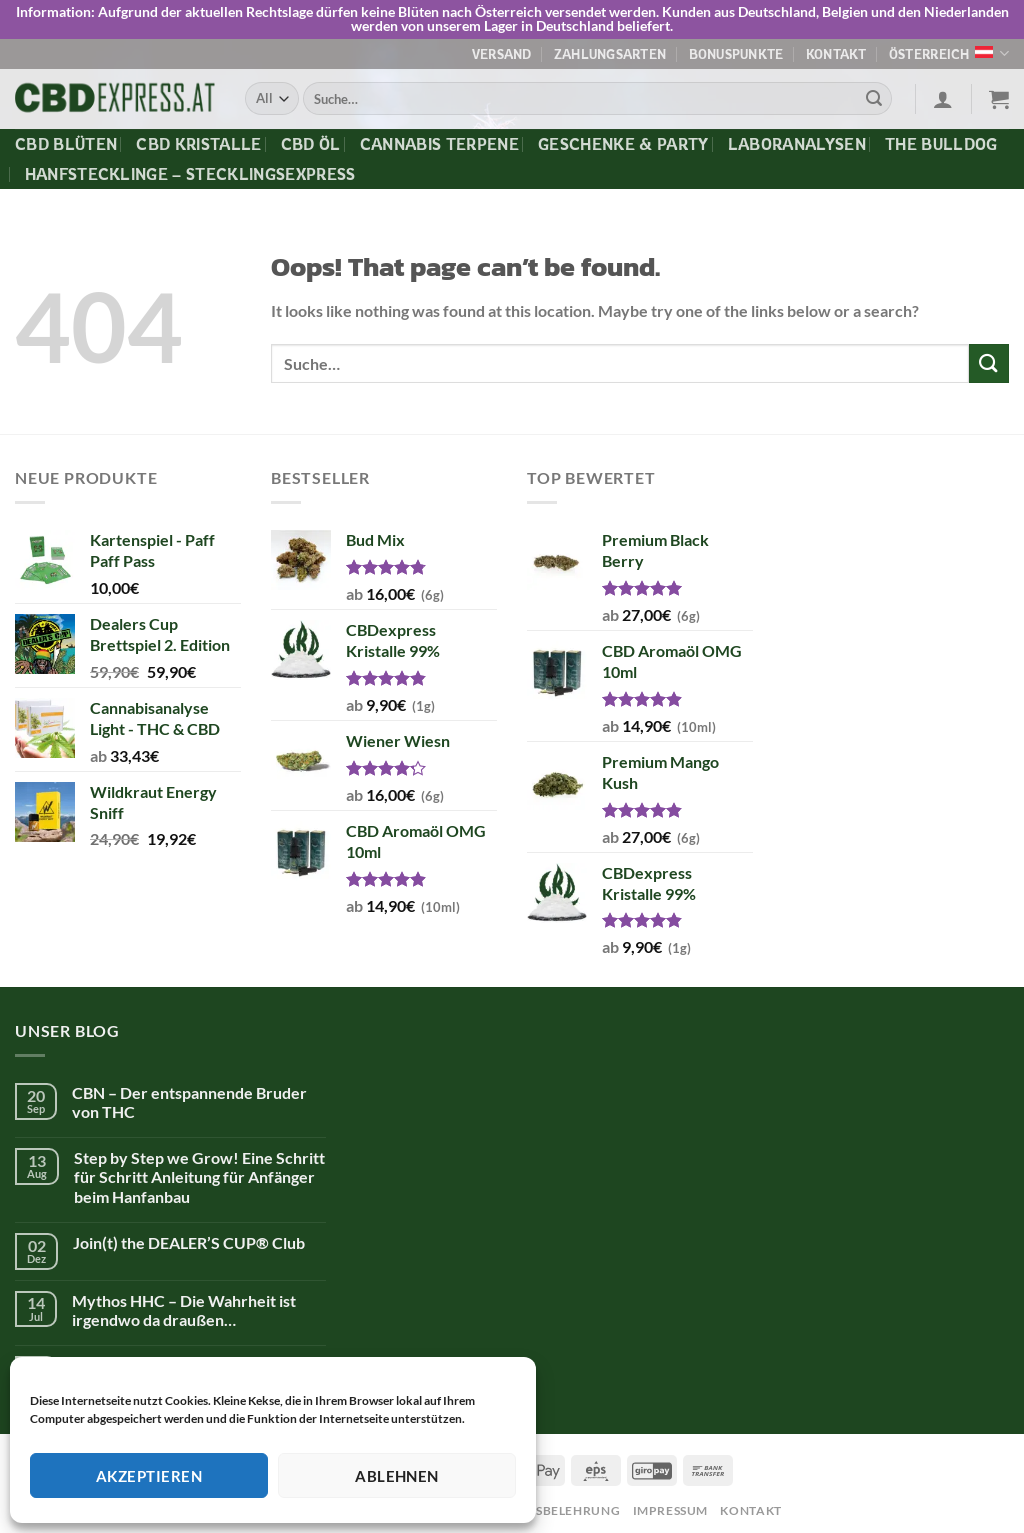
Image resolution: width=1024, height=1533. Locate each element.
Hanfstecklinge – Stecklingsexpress (190, 173)
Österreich (949, 53)
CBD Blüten (66, 143)
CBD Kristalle (198, 143)
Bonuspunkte (736, 53)
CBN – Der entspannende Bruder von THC (189, 1101)
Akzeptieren (149, 1476)
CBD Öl (311, 143)
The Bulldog (941, 143)
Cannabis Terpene (439, 143)
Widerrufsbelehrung (543, 1509)
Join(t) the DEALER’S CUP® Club (189, 1241)
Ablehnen (397, 1476)
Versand (502, 53)
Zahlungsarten (610, 53)
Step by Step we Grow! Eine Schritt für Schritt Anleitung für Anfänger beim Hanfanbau (199, 1176)
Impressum (671, 1509)
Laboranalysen (797, 143)
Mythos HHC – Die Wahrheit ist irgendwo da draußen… (184, 1309)
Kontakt (836, 53)
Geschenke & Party (623, 143)
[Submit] (874, 98)
